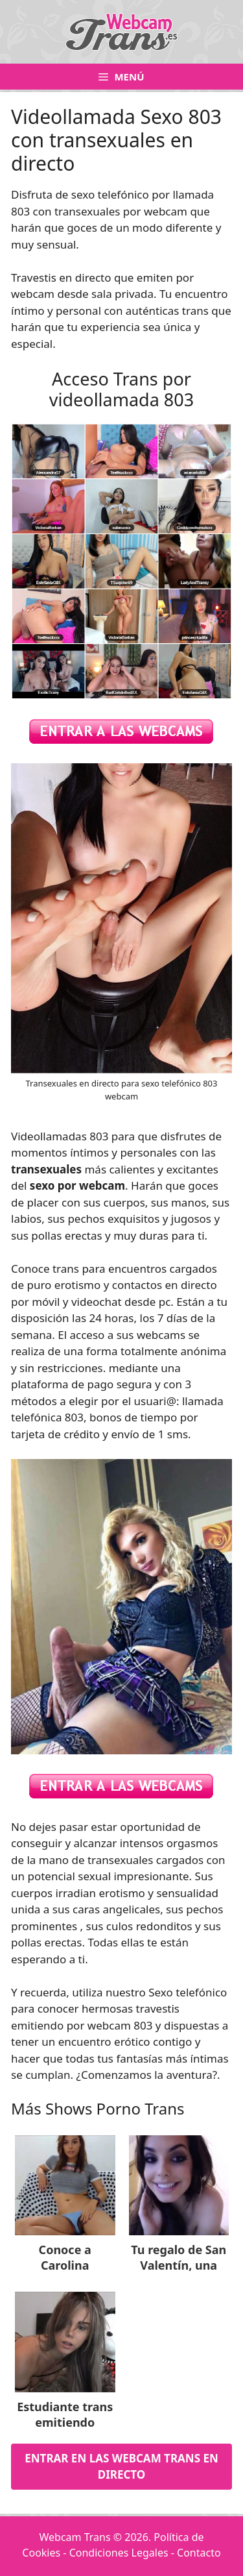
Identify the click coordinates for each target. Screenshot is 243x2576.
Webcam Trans (74, 2537)
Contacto (199, 2552)
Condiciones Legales (118, 2552)
